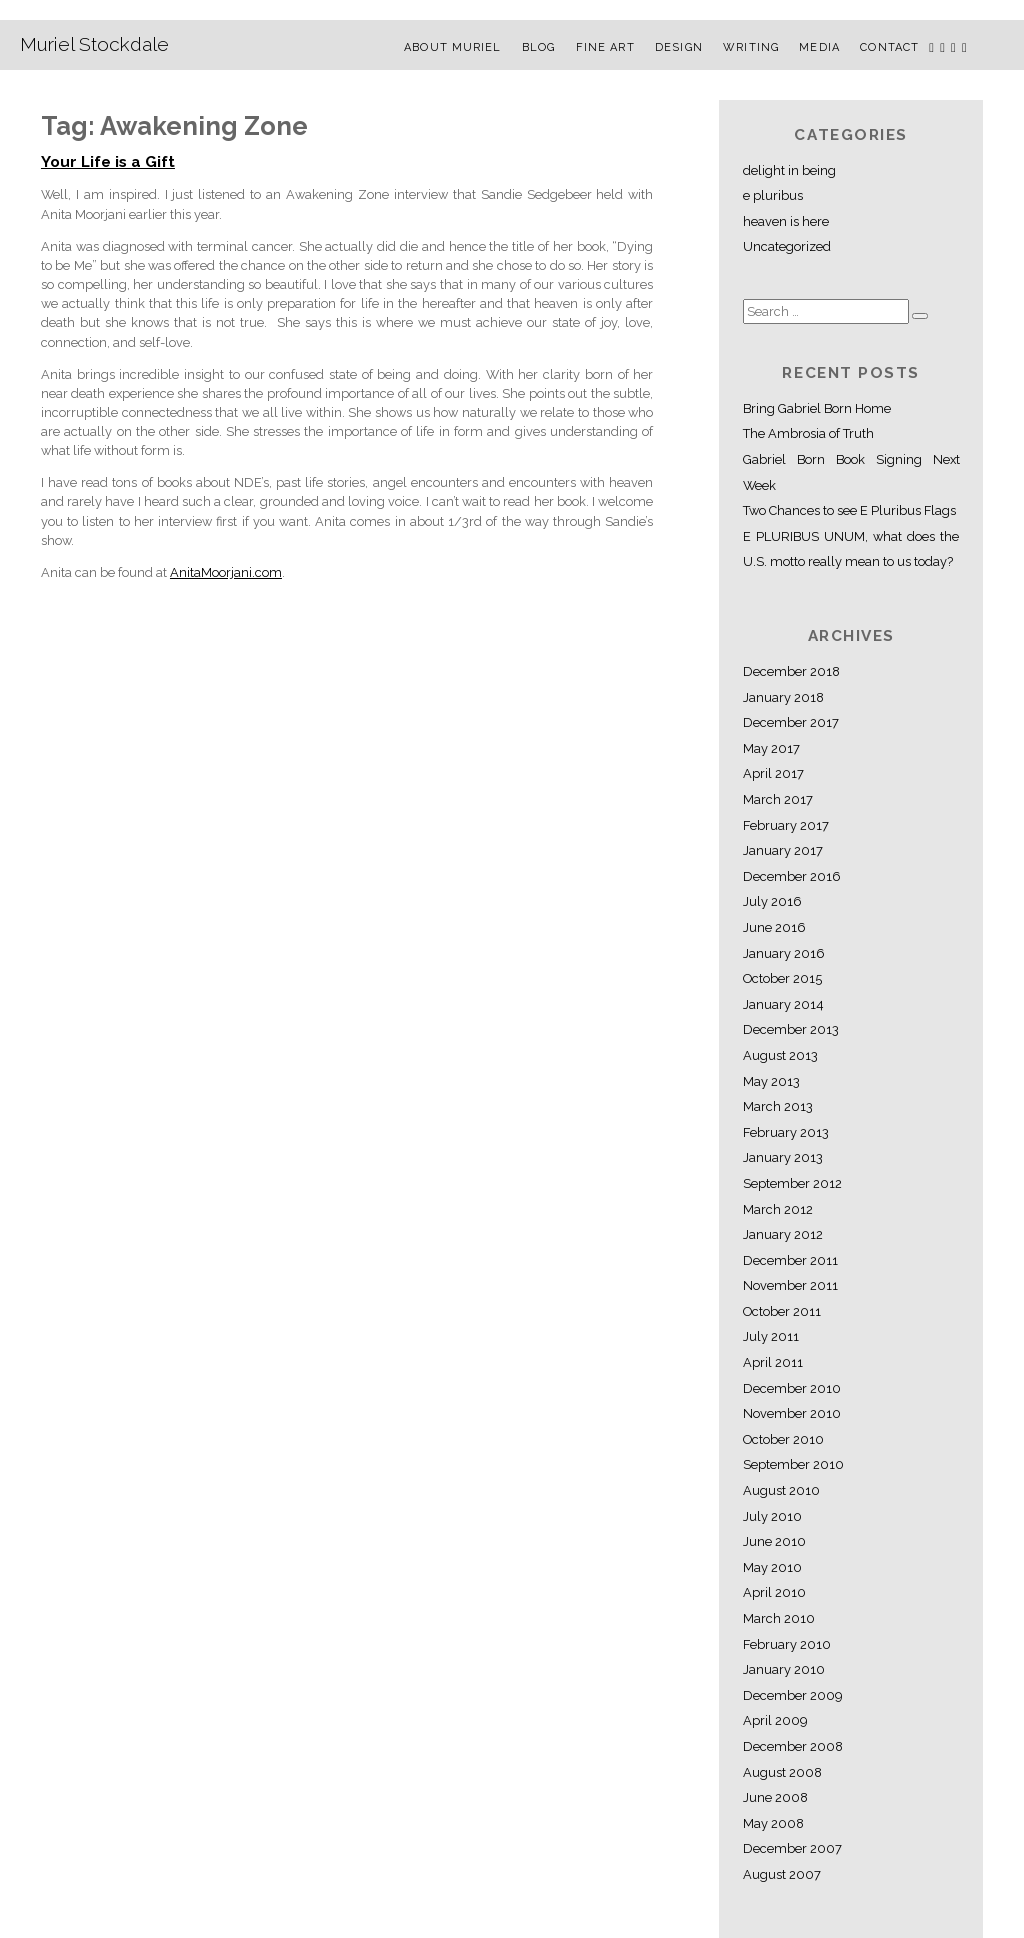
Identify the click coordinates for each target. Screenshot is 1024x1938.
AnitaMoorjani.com (226, 572)
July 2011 (771, 1336)
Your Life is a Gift (108, 162)
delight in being (789, 170)
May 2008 (773, 1823)
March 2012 (778, 1209)
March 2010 (779, 1618)
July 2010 (772, 1516)
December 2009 (792, 1695)
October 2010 (783, 1439)
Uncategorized (787, 246)
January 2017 (783, 850)
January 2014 (783, 1004)
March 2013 (778, 1106)
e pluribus (773, 195)
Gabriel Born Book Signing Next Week (851, 472)
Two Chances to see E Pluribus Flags (849, 510)
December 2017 (791, 722)
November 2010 (792, 1413)
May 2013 (771, 1081)
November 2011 (790, 1285)
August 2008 (782, 1772)
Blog (538, 47)
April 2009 (775, 1720)
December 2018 (791, 671)
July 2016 (772, 901)
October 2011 (782, 1311)
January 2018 (783, 697)
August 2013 (780, 1055)
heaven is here (786, 221)
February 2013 (786, 1132)
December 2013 (791, 1029)
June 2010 (774, 1541)
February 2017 (786, 825)
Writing (751, 47)
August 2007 (782, 1874)
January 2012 (783, 1234)
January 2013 (783, 1157)
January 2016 (784, 953)
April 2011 (773, 1362)
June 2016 (774, 927)
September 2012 (792, 1183)
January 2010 (784, 1669)
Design (679, 47)
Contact (889, 47)
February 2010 (787, 1644)
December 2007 (792, 1848)
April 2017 (773, 773)
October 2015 (782, 978)
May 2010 (772, 1567)
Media (819, 47)
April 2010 (774, 1592)
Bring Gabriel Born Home (817, 408)
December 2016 (792, 876)
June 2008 (775, 1797)
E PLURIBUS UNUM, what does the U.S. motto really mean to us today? (851, 549)
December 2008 (793, 1746)
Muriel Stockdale (94, 44)
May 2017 (771, 748)
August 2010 (781, 1490)
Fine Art (605, 47)
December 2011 (790, 1260)
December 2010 (792, 1388)
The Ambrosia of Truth (808, 433)
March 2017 (778, 799)
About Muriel (452, 47)
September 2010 (793, 1464)
